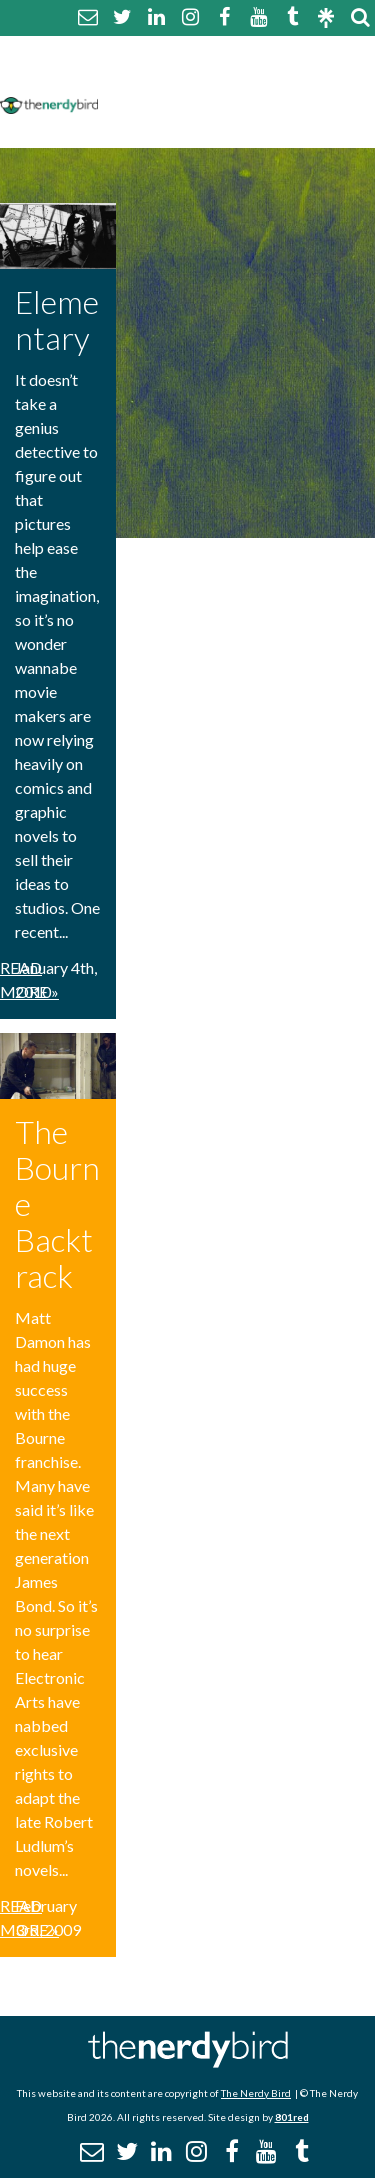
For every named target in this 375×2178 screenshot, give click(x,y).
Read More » (29, 979)
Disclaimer (298, 77)
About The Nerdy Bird (193, 53)
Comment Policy (172, 77)
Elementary (57, 319)
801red (292, 2117)
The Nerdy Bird (256, 2093)
